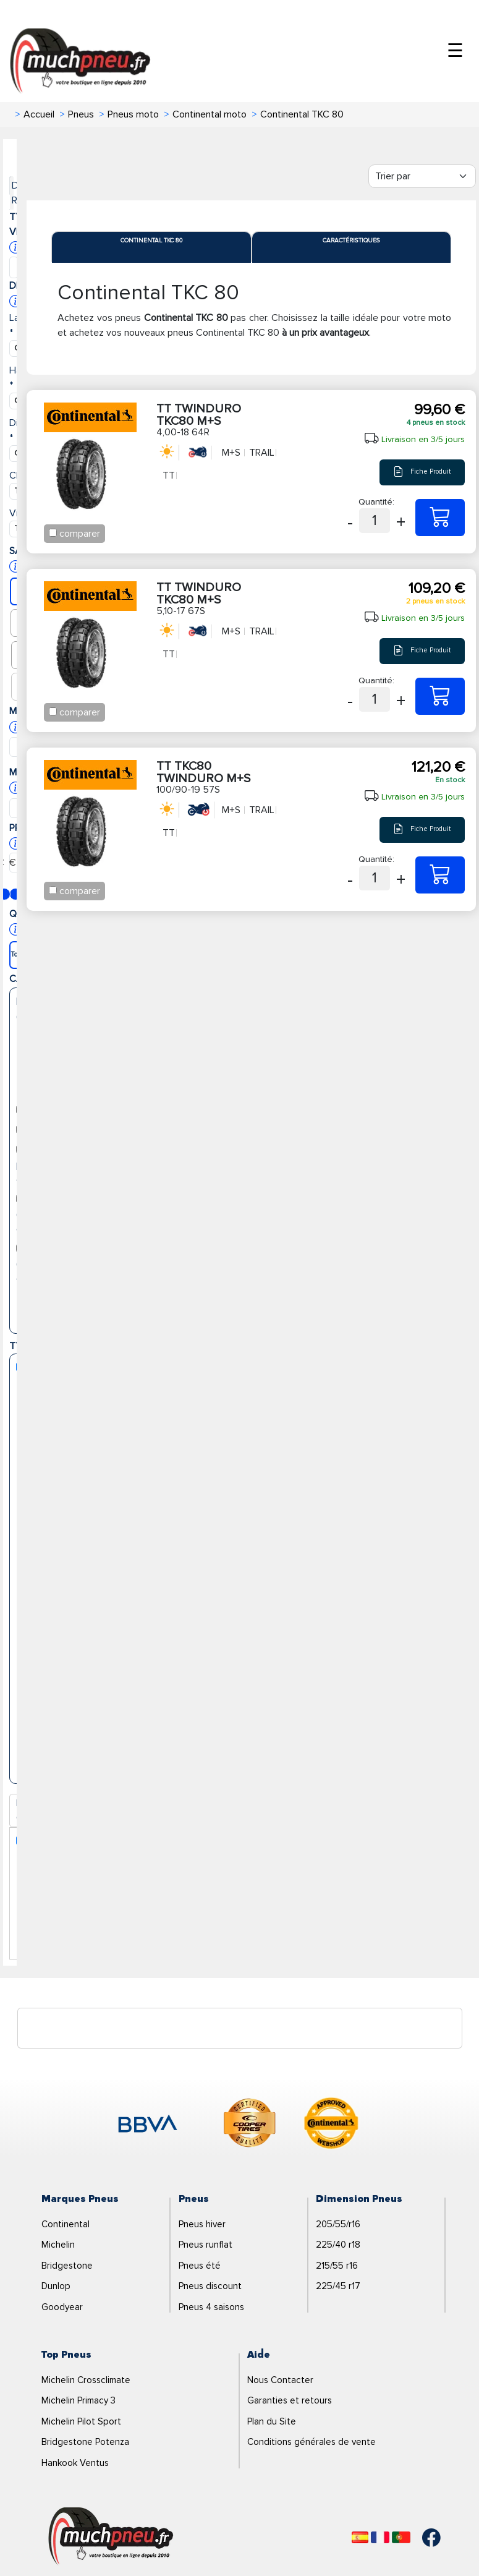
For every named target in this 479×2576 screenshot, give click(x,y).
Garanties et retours (289, 2400)
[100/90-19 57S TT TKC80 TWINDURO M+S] (440, 874)
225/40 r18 (338, 2244)
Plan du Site (271, 2421)
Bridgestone (67, 2265)
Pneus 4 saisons (211, 2307)
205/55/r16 (338, 2224)
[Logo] (111, 2536)
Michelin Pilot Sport (81, 2421)
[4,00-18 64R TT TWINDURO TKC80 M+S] (440, 517)
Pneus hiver (202, 2224)
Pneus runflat (205, 2244)
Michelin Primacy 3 (78, 2400)
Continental (65, 2224)
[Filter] (422, 176)
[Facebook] (422, 2537)
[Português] (401, 2537)
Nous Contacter (280, 2380)
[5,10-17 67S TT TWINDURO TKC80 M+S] (440, 696)
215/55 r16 (337, 2265)
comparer (79, 533)
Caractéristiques (351, 240)
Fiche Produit (422, 472)
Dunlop (55, 2286)
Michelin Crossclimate (85, 2380)
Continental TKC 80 (151, 240)
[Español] (360, 2537)
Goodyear (62, 2307)
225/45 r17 (338, 2286)
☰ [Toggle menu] (455, 51)
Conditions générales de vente (311, 2441)
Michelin (58, 2244)
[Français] (380, 2537)
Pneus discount (210, 2286)
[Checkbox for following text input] (53, 533)
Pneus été (200, 2265)
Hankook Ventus (75, 2462)
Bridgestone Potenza (85, 2441)
